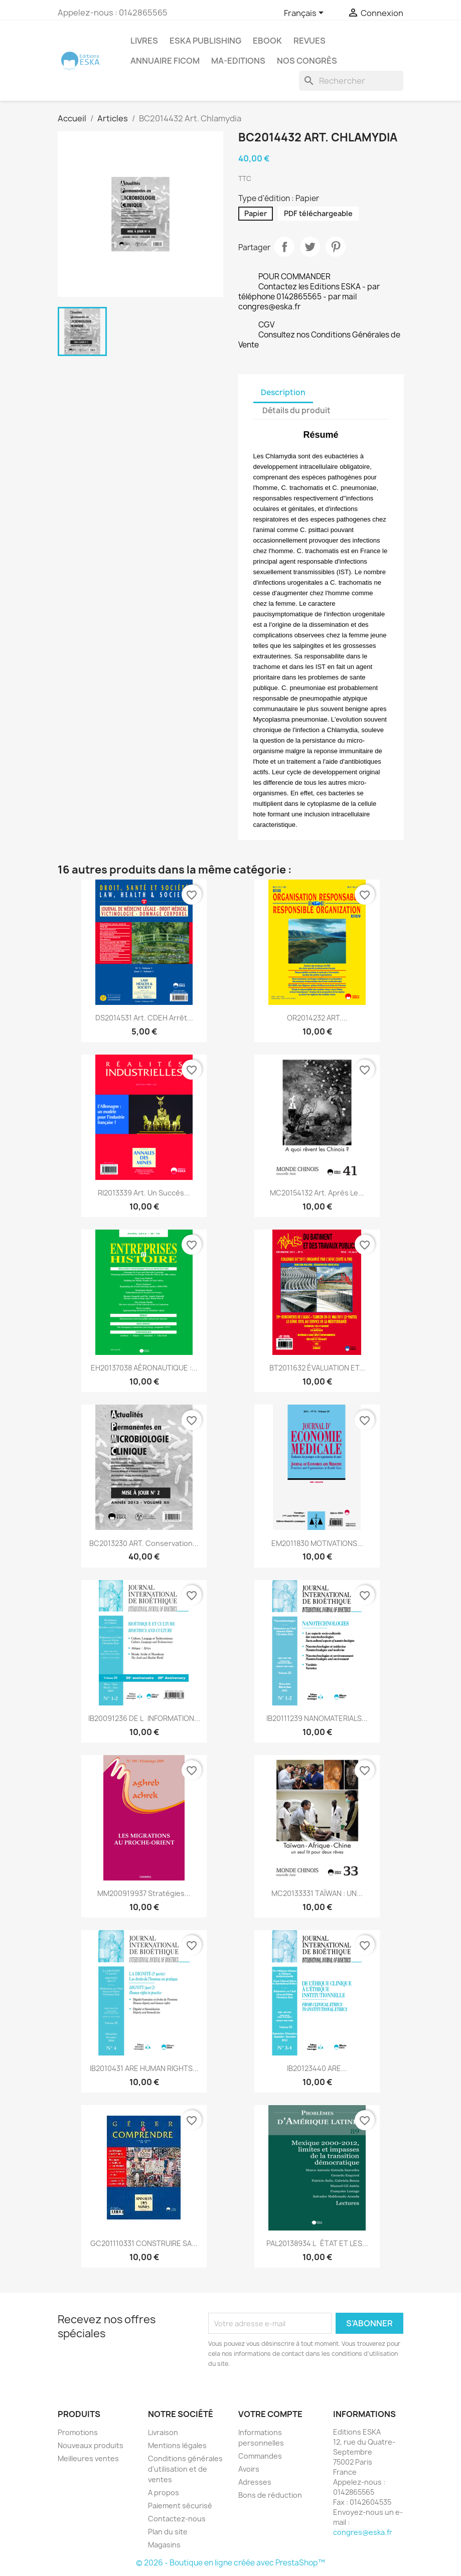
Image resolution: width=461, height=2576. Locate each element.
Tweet (310, 247)
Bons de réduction (270, 2495)
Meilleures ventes (88, 2458)
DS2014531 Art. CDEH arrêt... (144, 1017)
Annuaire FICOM (165, 60)
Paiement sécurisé (180, 2505)
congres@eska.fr (362, 2532)
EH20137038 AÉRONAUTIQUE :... (144, 1367)
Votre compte (270, 2414)
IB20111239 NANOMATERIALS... (317, 1718)
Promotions (78, 2432)
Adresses (254, 2482)
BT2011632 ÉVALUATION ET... (317, 1367)
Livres (144, 40)
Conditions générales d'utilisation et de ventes (185, 2469)
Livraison (163, 2432)
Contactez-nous (177, 2518)
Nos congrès (307, 60)
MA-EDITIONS (238, 60)
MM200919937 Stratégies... (144, 1893)
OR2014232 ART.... (317, 1017)
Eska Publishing (205, 40)
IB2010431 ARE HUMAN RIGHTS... (144, 2068)
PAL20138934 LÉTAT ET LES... (317, 2243)
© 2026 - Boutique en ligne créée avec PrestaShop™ (230, 2562)
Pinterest (336, 247)
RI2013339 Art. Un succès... (144, 1192)
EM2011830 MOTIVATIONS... (317, 1543)
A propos (163, 2492)
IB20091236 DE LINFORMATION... (144, 1718)
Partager (284, 247)
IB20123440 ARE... (317, 2068)
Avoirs (248, 2469)
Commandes (260, 2456)
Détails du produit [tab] (296, 410)
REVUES (309, 40)
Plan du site (168, 2531)
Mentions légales (177, 2445)
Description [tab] (283, 392)
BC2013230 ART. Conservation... (144, 1543)
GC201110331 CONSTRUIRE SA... (144, 2243)
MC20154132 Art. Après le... (317, 1192)
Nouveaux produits (90, 2445)
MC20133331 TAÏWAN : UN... (317, 1893)
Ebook (267, 40)
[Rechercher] (351, 81)
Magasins (164, 2544)
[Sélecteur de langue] (305, 14)
